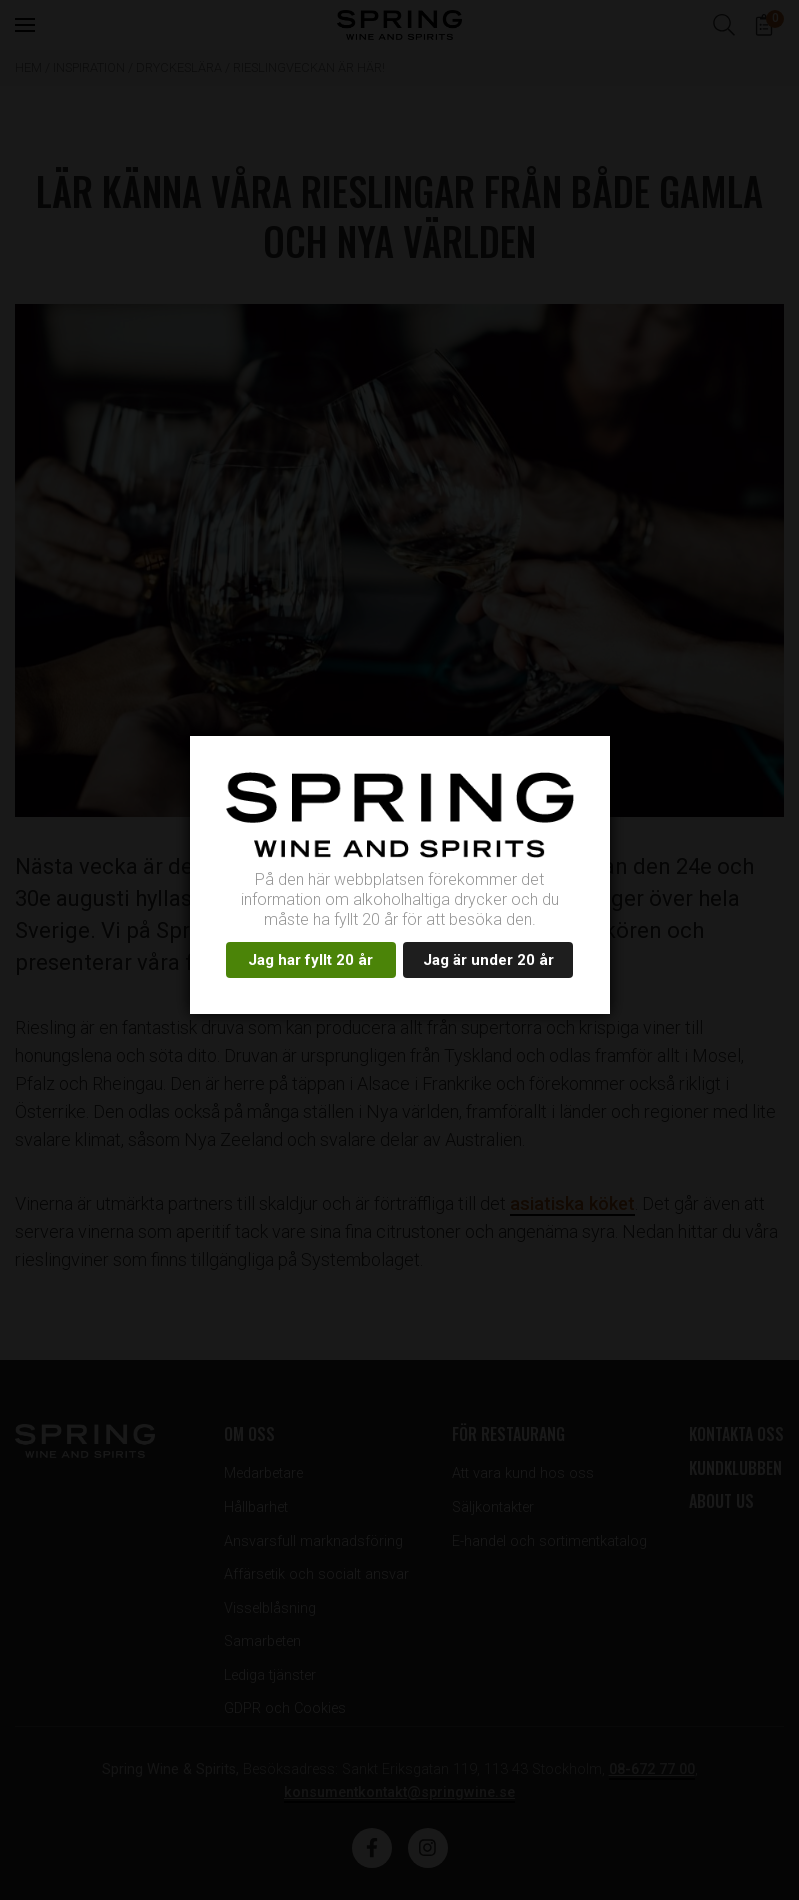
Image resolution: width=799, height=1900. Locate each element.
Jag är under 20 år (488, 960)
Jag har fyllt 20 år (310, 960)
